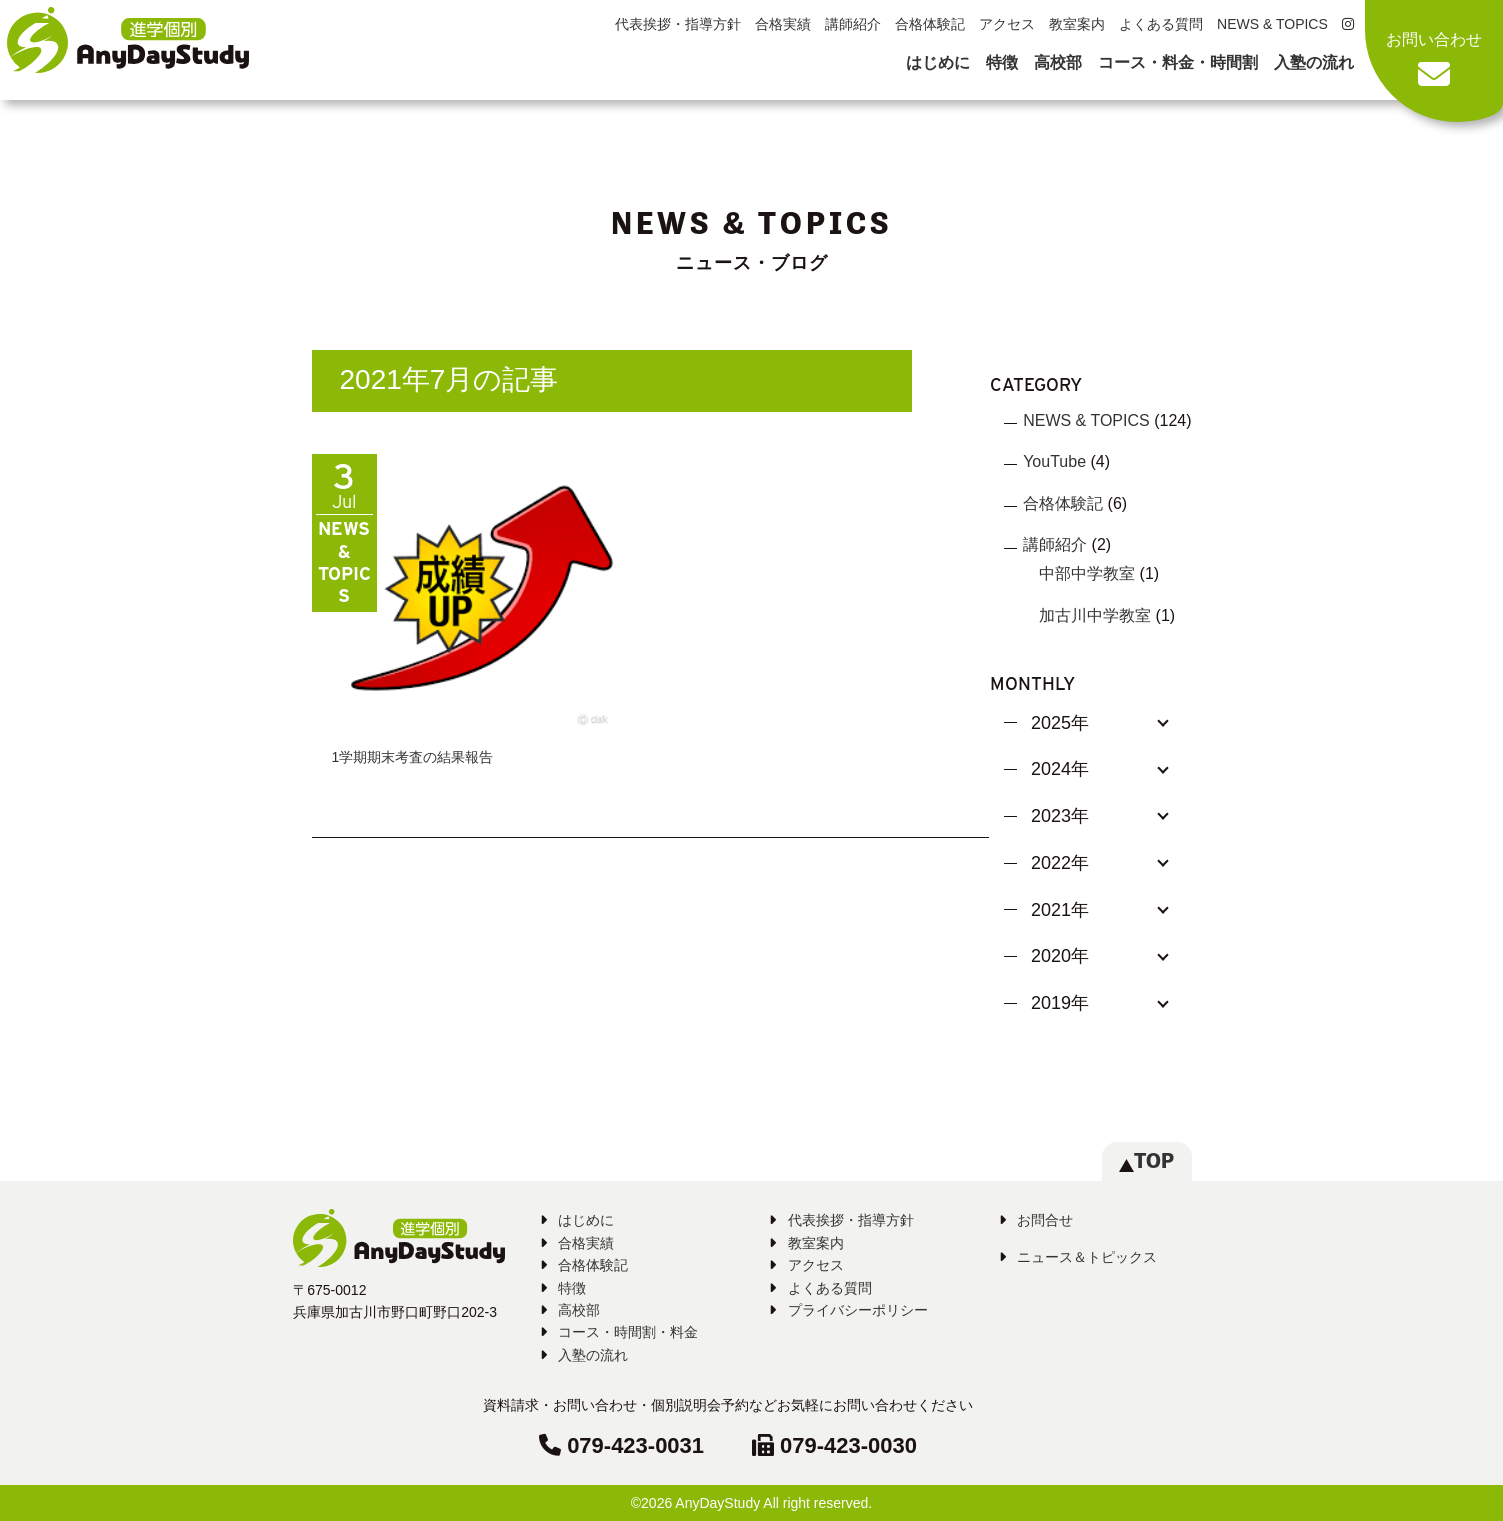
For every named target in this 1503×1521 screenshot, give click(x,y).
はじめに (938, 62)
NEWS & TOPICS (1272, 24)
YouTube (1054, 461)
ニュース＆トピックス (1087, 1257)
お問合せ (1045, 1220)
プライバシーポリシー (858, 1310)
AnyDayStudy (717, 1503)
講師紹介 (853, 24)
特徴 (1002, 62)
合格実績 (783, 24)
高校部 (1058, 62)
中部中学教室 (1087, 573)
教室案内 (1077, 24)
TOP (1146, 1160)
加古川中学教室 (1095, 615)
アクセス (1007, 24)
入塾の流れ (1314, 62)
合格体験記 (930, 24)
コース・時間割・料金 (628, 1332)
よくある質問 (1161, 24)
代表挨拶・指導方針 (678, 24)
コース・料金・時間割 (1178, 62)
